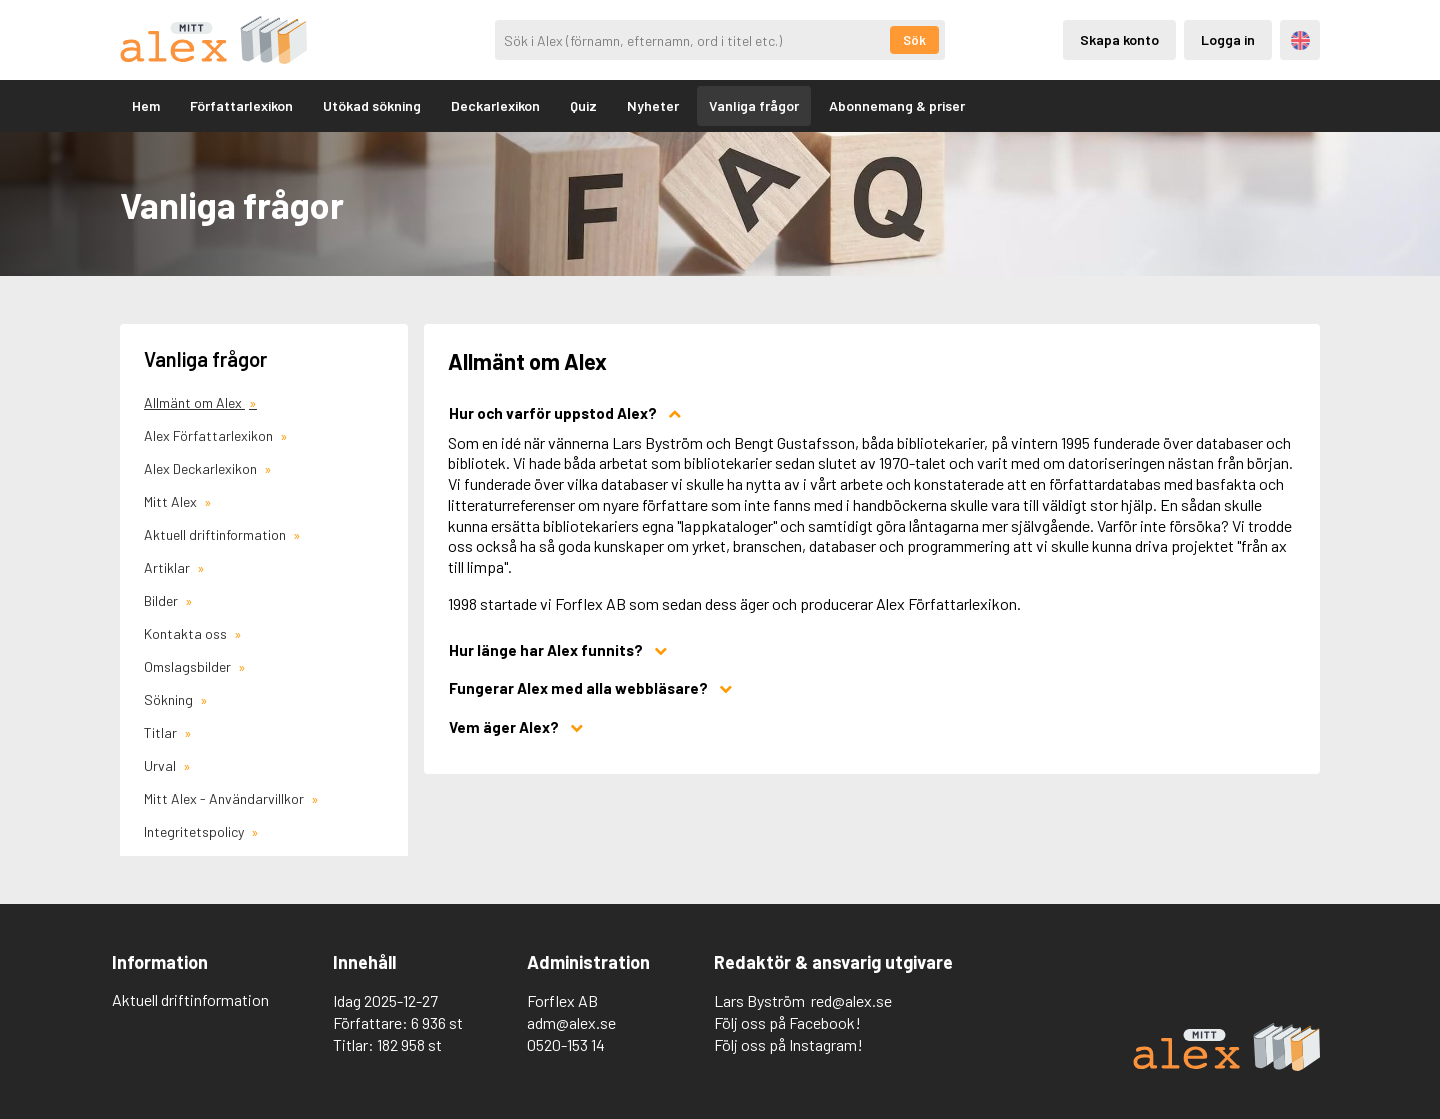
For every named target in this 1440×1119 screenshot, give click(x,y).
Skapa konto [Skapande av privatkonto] (1119, 39)
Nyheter (653, 105)
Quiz (583, 105)
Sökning (170, 699)
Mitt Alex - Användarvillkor (225, 798)
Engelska (1300, 40)
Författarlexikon (241, 105)
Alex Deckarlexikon (202, 468)
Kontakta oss (187, 633)
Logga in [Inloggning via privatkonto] (1228, 39)
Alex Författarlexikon (210, 435)
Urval (161, 765)
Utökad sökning (372, 105)
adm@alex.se (571, 1022)
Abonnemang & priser (897, 105)
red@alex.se (851, 1000)
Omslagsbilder (189, 666)
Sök (914, 40)
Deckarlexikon (495, 105)
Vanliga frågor (754, 105)
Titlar (162, 732)
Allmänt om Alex (194, 402)
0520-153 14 (566, 1044)
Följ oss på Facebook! (787, 1022)
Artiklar (168, 567)
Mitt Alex (172, 501)
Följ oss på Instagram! (788, 1044)
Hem (146, 105)
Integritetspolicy (195, 831)
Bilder (162, 600)
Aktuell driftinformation (216, 534)
